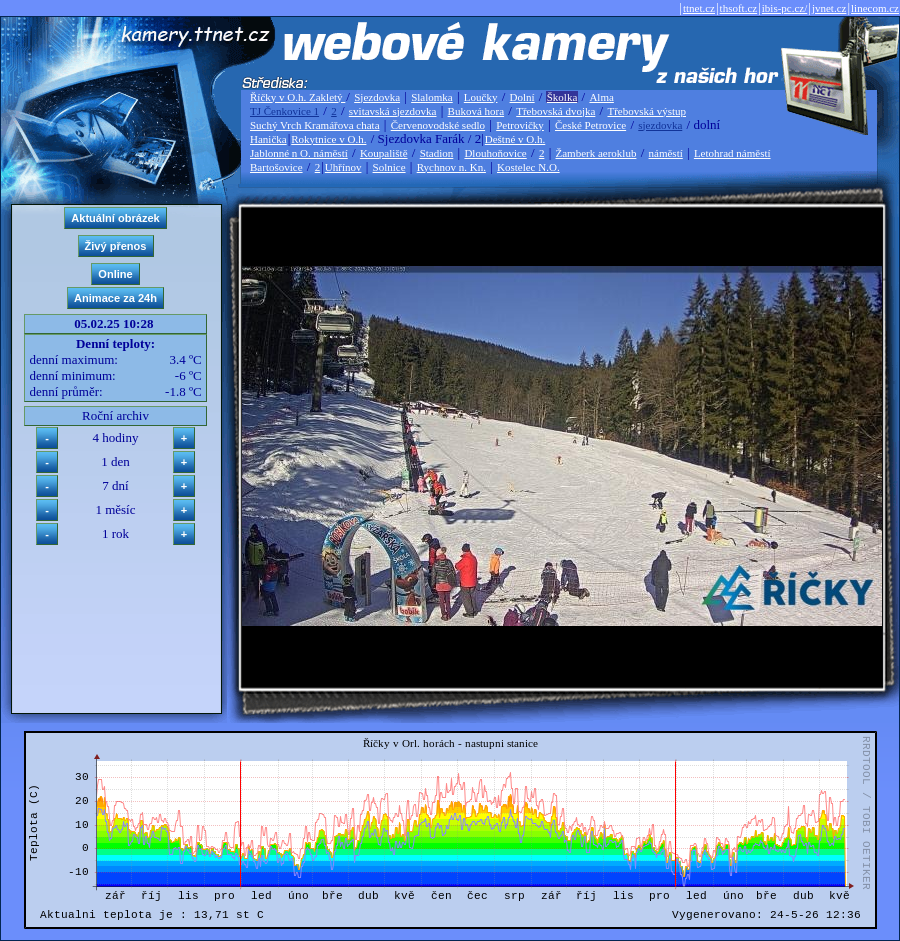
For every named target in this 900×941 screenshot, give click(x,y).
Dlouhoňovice (495, 153)
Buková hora (476, 111)
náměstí (666, 153)
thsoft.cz (739, 8)
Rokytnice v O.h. (328, 139)
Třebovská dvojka (555, 111)
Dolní (522, 97)
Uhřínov (343, 167)
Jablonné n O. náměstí (299, 153)
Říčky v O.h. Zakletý (297, 97)
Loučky (481, 97)
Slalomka (432, 97)
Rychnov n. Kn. (451, 167)
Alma (601, 97)
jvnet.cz (829, 8)
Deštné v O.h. (515, 139)
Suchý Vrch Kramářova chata (315, 125)
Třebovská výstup (646, 111)
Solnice (389, 167)
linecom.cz (875, 8)
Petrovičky (520, 125)
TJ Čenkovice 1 (284, 111)
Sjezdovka (377, 97)
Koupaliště (384, 153)
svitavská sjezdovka (393, 111)
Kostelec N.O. (528, 167)
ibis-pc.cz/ (785, 8)
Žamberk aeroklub (595, 153)
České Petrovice (590, 125)
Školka (562, 97)
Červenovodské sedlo (438, 125)
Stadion (437, 153)
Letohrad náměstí (732, 153)
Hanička (268, 139)
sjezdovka (660, 125)
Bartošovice (276, 167)
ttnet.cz (699, 8)
